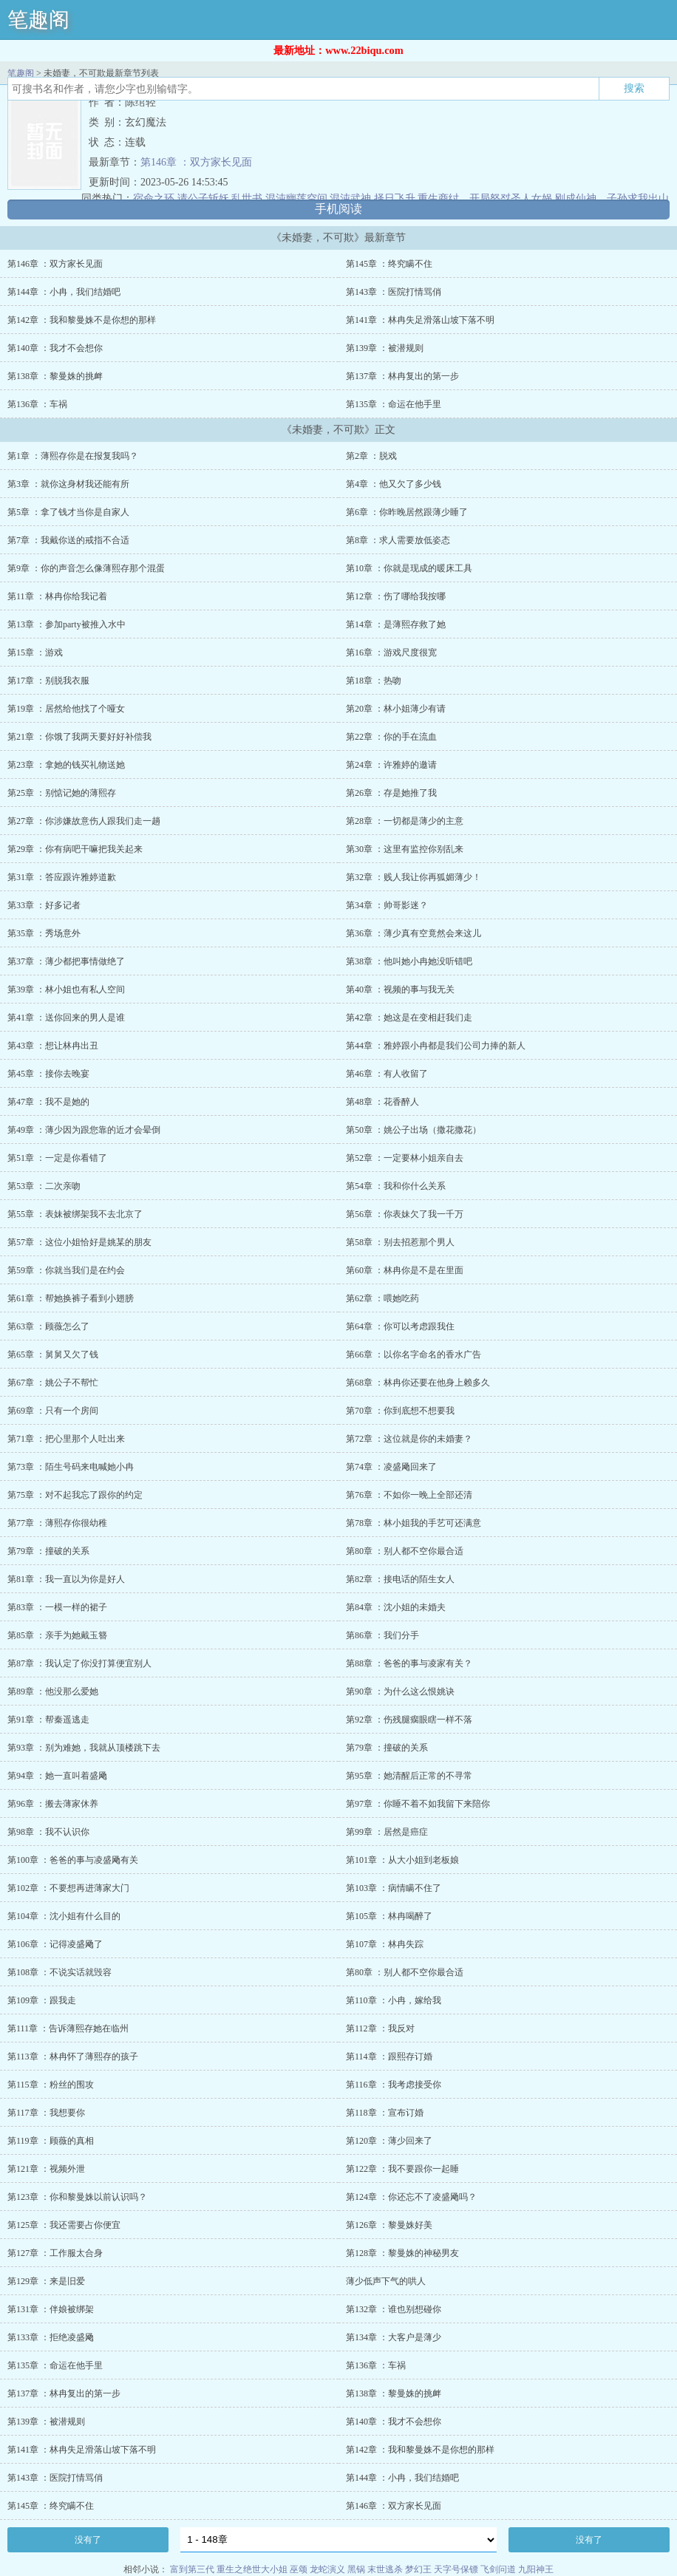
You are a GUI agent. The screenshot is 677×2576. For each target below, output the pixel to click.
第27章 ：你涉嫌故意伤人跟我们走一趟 (83, 821)
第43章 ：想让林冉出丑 (52, 1045)
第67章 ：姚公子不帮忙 (52, 1382)
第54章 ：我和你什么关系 (396, 1186)
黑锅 (356, 2569)
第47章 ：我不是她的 (48, 1102)
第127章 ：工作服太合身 (55, 2253)
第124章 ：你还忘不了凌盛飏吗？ (411, 2197)
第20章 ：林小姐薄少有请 (396, 708)
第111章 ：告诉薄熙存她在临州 (68, 2028)
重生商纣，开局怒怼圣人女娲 (485, 198)
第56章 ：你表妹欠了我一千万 (404, 1214)
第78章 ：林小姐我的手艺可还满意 (413, 1523)
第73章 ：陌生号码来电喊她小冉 (70, 1467)
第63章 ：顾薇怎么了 (48, 1326)
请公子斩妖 (203, 198)
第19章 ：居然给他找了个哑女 (66, 708)
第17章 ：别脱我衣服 (48, 680)
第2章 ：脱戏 (371, 456)
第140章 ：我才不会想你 (55, 348)
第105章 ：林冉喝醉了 (389, 1916)
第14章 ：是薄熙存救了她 (396, 624)
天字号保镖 (456, 2569)
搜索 (634, 88)
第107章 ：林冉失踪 (384, 1944)
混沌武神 (350, 198)
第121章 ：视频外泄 (46, 2169)
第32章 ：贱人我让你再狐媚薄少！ (413, 877)
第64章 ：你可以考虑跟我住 (400, 1326)
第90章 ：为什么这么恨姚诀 (400, 1691)
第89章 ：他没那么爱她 (52, 1691)
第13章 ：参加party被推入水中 (66, 624)
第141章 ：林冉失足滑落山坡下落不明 (420, 320)
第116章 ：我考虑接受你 (393, 2084)
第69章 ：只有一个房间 (52, 1410)
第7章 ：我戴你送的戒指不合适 (68, 540)
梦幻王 (418, 2569)
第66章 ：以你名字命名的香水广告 (413, 1354)
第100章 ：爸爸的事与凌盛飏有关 (72, 1860)
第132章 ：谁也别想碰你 (393, 2309)
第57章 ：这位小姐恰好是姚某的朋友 (79, 1242)
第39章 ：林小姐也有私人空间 (66, 989)
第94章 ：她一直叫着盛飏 (57, 1776)
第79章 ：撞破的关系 (48, 1551)
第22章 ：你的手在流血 (391, 737)
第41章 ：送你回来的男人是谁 (66, 1017)
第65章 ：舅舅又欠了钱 (52, 1354)
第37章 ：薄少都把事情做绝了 (66, 961)
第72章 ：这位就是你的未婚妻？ (409, 1439)
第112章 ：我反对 (380, 2028)
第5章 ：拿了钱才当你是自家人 (68, 512)
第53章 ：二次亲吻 (44, 1186)
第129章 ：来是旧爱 (46, 2281)
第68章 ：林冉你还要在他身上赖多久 (418, 1382)
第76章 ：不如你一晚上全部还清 (409, 1495)
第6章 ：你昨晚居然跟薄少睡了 (407, 512)
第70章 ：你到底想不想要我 (400, 1410)
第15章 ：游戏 (35, 652)
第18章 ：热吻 (373, 680)
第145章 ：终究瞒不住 (389, 264)
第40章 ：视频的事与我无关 (400, 989)
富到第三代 (192, 2569)
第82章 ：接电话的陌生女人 (400, 1579)
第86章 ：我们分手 (382, 1635)
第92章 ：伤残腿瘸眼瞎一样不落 (409, 1719)
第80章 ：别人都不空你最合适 (404, 1551)
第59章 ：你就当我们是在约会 (66, 1270)
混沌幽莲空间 (296, 198)
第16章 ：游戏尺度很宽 (391, 652)
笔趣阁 (38, 19)
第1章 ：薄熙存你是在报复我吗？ (72, 456)
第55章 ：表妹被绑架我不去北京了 (75, 1214)
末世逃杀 (385, 2569)
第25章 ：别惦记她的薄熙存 (61, 793)
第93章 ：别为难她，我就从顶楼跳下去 (83, 1747)
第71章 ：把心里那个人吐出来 (66, 1439)
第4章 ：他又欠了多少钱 (393, 484)
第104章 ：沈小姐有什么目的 (63, 1916)
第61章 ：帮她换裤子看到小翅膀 (70, 1298)
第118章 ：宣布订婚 (384, 2113)
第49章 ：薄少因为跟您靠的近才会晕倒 (83, 1130)
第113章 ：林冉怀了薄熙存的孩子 (72, 2056)
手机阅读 (338, 208)
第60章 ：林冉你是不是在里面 (404, 1270)
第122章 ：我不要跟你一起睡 (402, 2169)
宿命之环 (153, 198)
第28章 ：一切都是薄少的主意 (404, 821)
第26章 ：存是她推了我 (391, 793)
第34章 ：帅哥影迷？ (387, 905)
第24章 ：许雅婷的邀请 (391, 765)
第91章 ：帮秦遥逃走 (48, 1719)
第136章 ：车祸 (37, 404)
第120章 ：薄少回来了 (389, 2141)
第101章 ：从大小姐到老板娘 (402, 1860)
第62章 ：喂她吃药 (382, 1298)
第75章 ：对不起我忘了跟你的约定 (75, 1495)
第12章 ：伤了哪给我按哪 (396, 596)
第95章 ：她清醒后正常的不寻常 (409, 1776)
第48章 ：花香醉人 (382, 1102)
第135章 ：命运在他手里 (393, 404)
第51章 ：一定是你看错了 (57, 1158)
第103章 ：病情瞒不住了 (393, 1888)
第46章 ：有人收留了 (387, 1074)
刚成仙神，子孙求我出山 (612, 198)
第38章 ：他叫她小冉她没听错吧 (409, 961)
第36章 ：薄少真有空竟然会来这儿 (413, 933)
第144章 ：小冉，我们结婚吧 (63, 292)
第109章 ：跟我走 (41, 2000)
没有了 (88, 2540)
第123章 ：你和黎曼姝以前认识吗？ (77, 2197)
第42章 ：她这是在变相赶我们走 (409, 1017)
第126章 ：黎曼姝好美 (389, 2225)
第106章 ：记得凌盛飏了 (55, 1944)
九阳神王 (536, 2569)
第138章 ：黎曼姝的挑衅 (55, 376)
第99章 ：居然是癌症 (387, 1832)
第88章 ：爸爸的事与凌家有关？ (409, 1663)
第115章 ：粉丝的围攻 (50, 2084)
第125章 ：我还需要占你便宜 (63, 2225)
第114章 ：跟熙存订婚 (389, 2056)
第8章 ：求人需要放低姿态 (398, 540)
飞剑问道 (498, 2569)
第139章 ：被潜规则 (384, 348)
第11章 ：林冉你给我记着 (57, 596)
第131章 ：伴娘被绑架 (50, 2309)
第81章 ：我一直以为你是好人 (66, 1579)
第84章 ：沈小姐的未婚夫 (396, 1607)
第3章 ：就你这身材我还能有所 (68, 484)
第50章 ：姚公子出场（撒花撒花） (413, 1130)
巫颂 (298, 2569)
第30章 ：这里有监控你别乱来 (404, 849)
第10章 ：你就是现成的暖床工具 (409, 568)
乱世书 (246, 198)
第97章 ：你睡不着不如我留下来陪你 (418, 1804)
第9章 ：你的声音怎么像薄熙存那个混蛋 (86, 568)
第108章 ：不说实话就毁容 (59, 1972)
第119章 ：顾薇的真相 (50, 2141)
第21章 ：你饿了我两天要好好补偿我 (79, 737)
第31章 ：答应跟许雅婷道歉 (61, 877)
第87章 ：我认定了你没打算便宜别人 (79, 1663)
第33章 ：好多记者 (44, 905)
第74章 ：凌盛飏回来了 (391, 1467)
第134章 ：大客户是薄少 (393, 2337)
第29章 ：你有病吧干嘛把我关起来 (75, 849)
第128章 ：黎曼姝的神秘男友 (402, 2253)
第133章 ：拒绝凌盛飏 (50, 2337)
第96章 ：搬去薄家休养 (52, 1804)
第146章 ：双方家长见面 (196, 162)
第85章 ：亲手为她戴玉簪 (57, 1635)
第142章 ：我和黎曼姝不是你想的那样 (81, 320)
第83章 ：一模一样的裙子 (57, 1607)
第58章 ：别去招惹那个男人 (400, 1242)
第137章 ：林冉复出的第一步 (402, 376)
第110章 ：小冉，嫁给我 (393, 2000)
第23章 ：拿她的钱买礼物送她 (66, 765)
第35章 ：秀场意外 (44, 933)
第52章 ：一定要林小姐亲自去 (404, 1158)
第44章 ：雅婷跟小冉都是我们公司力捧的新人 (435, 1045)
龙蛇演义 (327, 2569)
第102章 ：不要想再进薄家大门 (68, 1888)
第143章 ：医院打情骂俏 (393, 292)
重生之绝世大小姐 (252, 2569)
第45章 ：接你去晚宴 (48, 1074)
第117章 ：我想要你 (46, 2113)
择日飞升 (394, 198)
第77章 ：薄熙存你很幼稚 (57, 1523)
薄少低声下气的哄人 (386, 2281)
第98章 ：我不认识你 (48, 1832)
